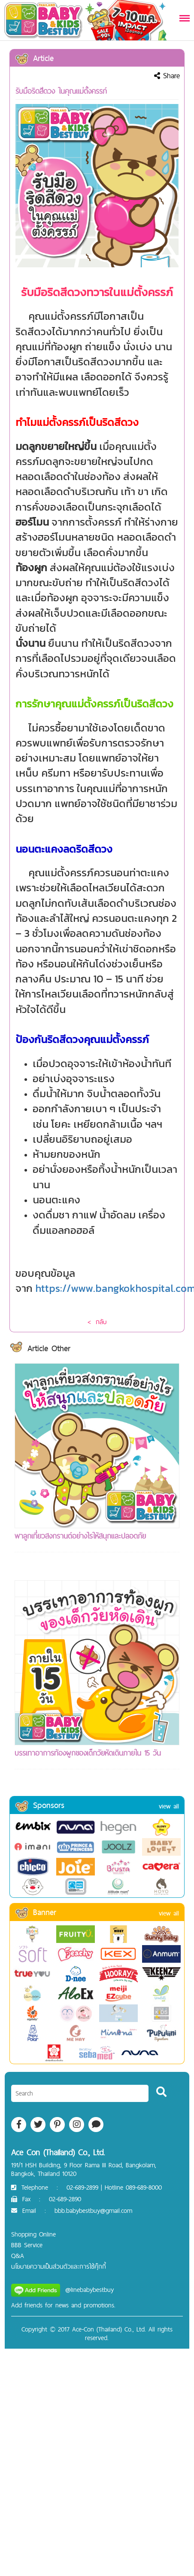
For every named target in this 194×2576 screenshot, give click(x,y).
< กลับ (97, 1321)
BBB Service (26, 2244)
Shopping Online (33, 2234)
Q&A (17, 2255)
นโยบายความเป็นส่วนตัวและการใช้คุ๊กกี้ (58, 2266)
